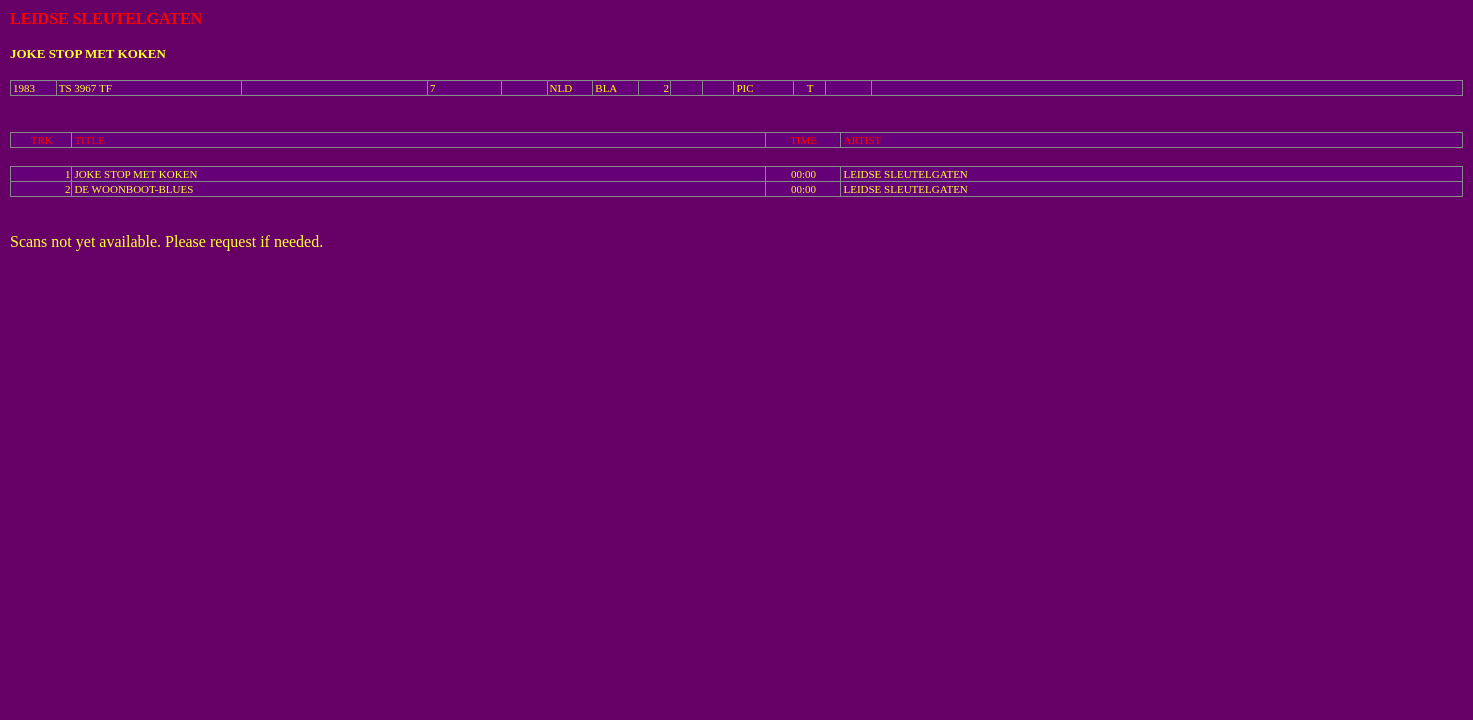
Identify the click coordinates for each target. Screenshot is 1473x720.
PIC (744, 88)
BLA (606, 88)
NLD (561, 88)
